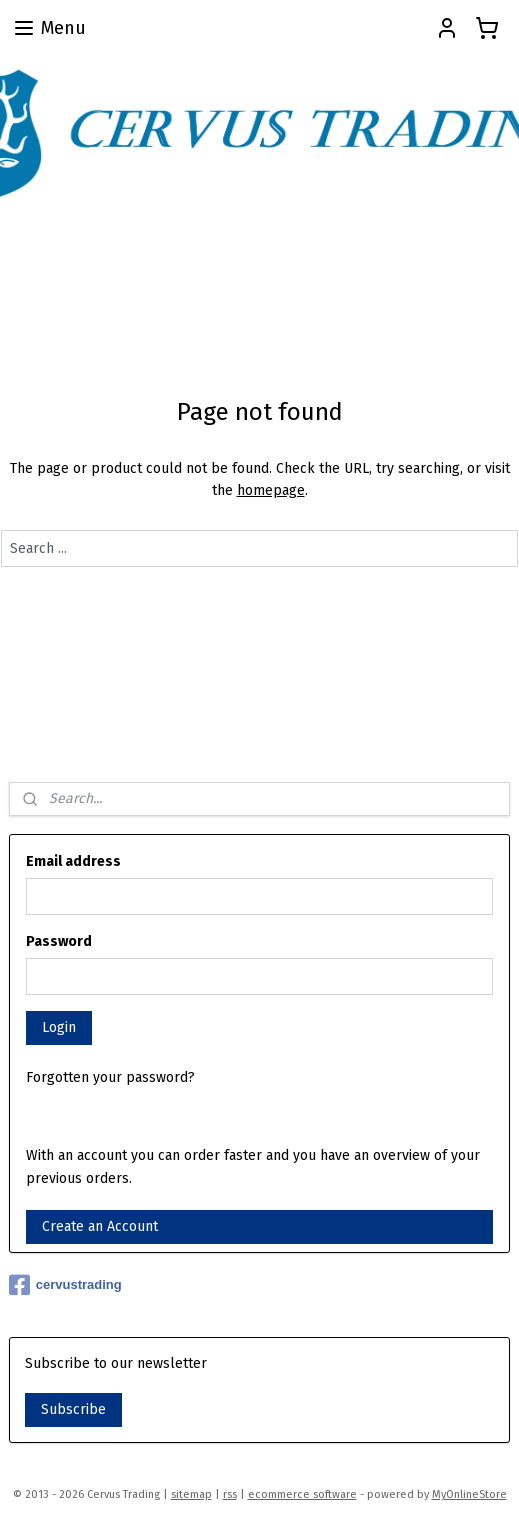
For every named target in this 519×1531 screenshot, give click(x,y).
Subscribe (73, 1409)
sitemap (191, 1494)
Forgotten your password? (110, 1077)
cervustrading (65, 1285)
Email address (73, 861)
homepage (271, 490)
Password (59, 941)
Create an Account (100, 1226)
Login (59, 1027)
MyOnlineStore (469, 1494)
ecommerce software (302, 1494)
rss (230, 1494)
